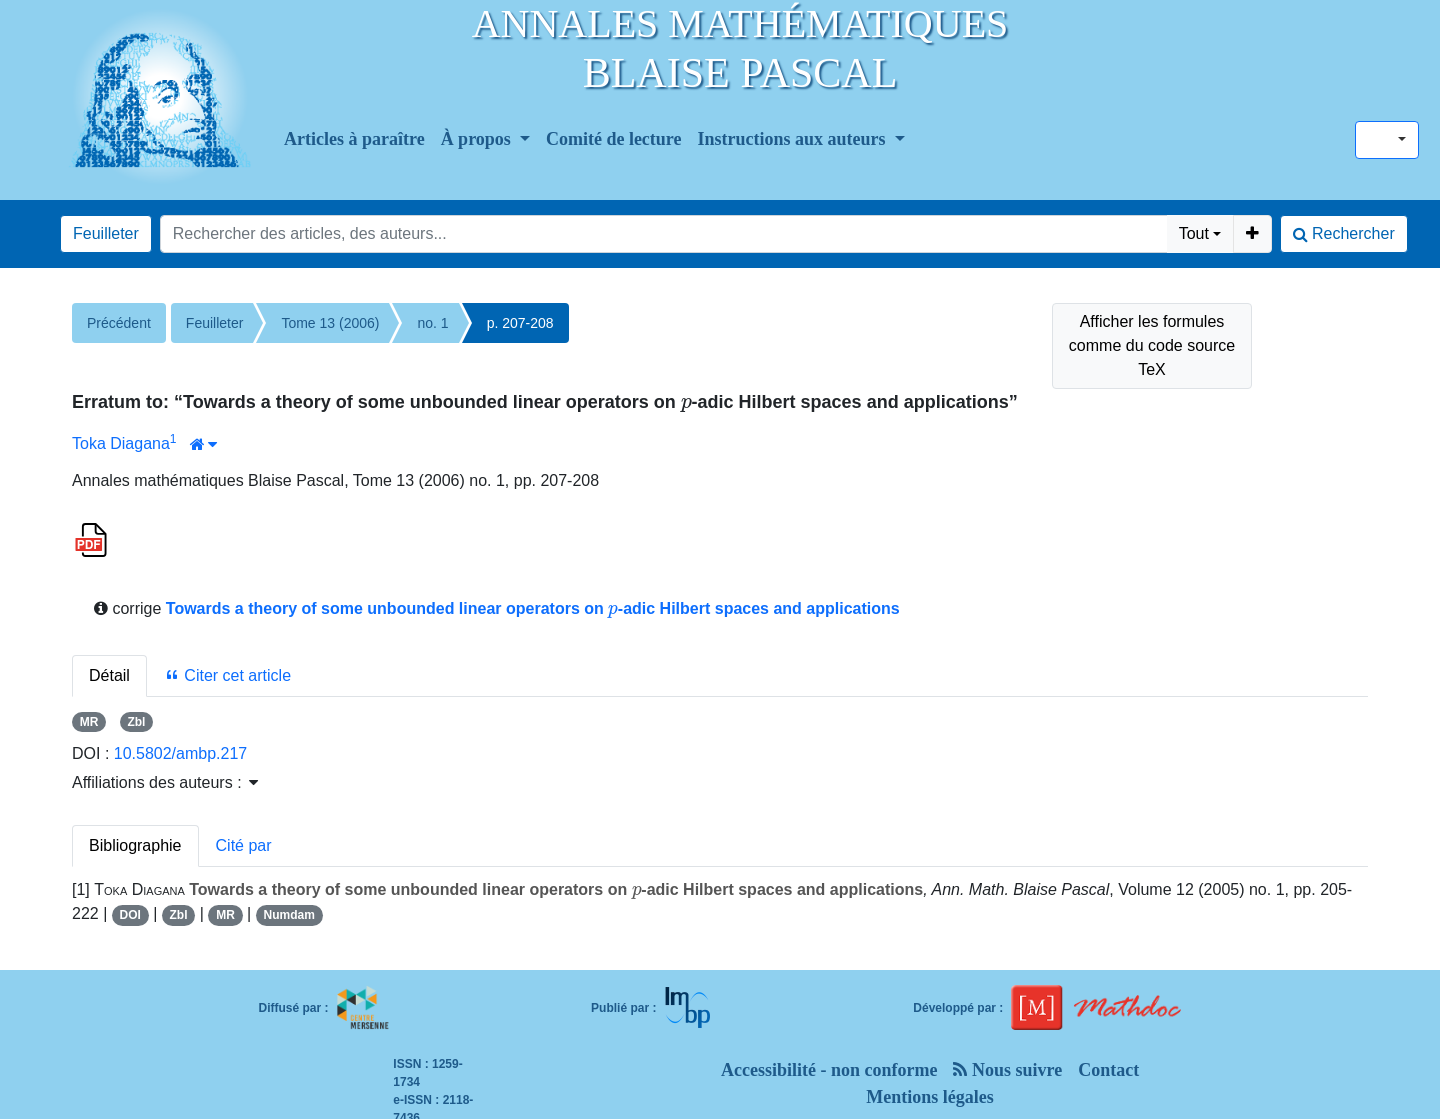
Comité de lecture (614, 139)
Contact (1108, 1070)
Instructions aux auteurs (794, 139)
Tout (1194, 233)
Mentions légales (930, 1097)
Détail (109, 675)
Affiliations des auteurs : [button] (165, 782)
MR (89, 722)
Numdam (288, 915)
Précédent (119, 323)
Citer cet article (227, 675)
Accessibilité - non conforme (829, 1070)
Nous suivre (1007, 1070)
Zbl (136, 722)
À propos (478, 139)
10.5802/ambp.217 (180, 753)
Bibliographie (135, 845)
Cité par (244, 845)
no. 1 (432, 323)
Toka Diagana (121, 443)
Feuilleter (106, 233)
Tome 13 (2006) (330, 323)
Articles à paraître (354, 139)
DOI (130, 915)
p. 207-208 (520, 323)
